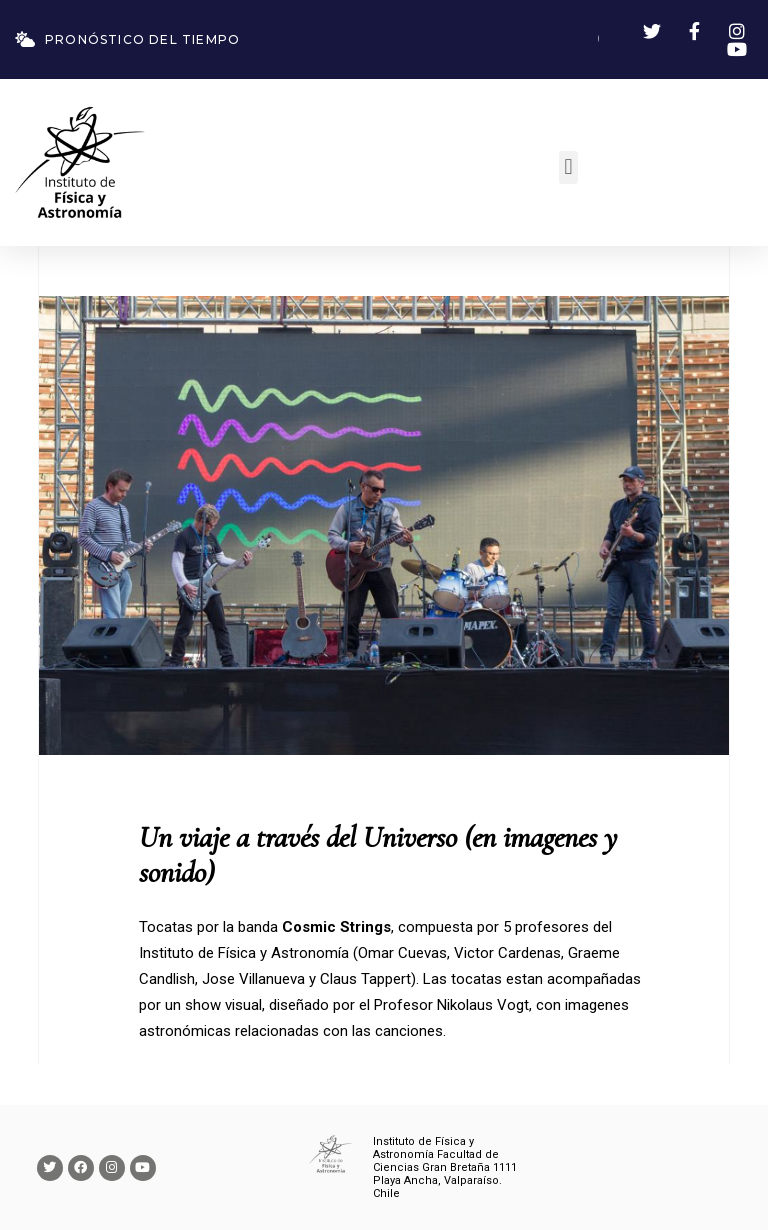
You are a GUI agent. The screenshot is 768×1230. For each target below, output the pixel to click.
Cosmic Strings (336, 927)
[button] (568, 167)
